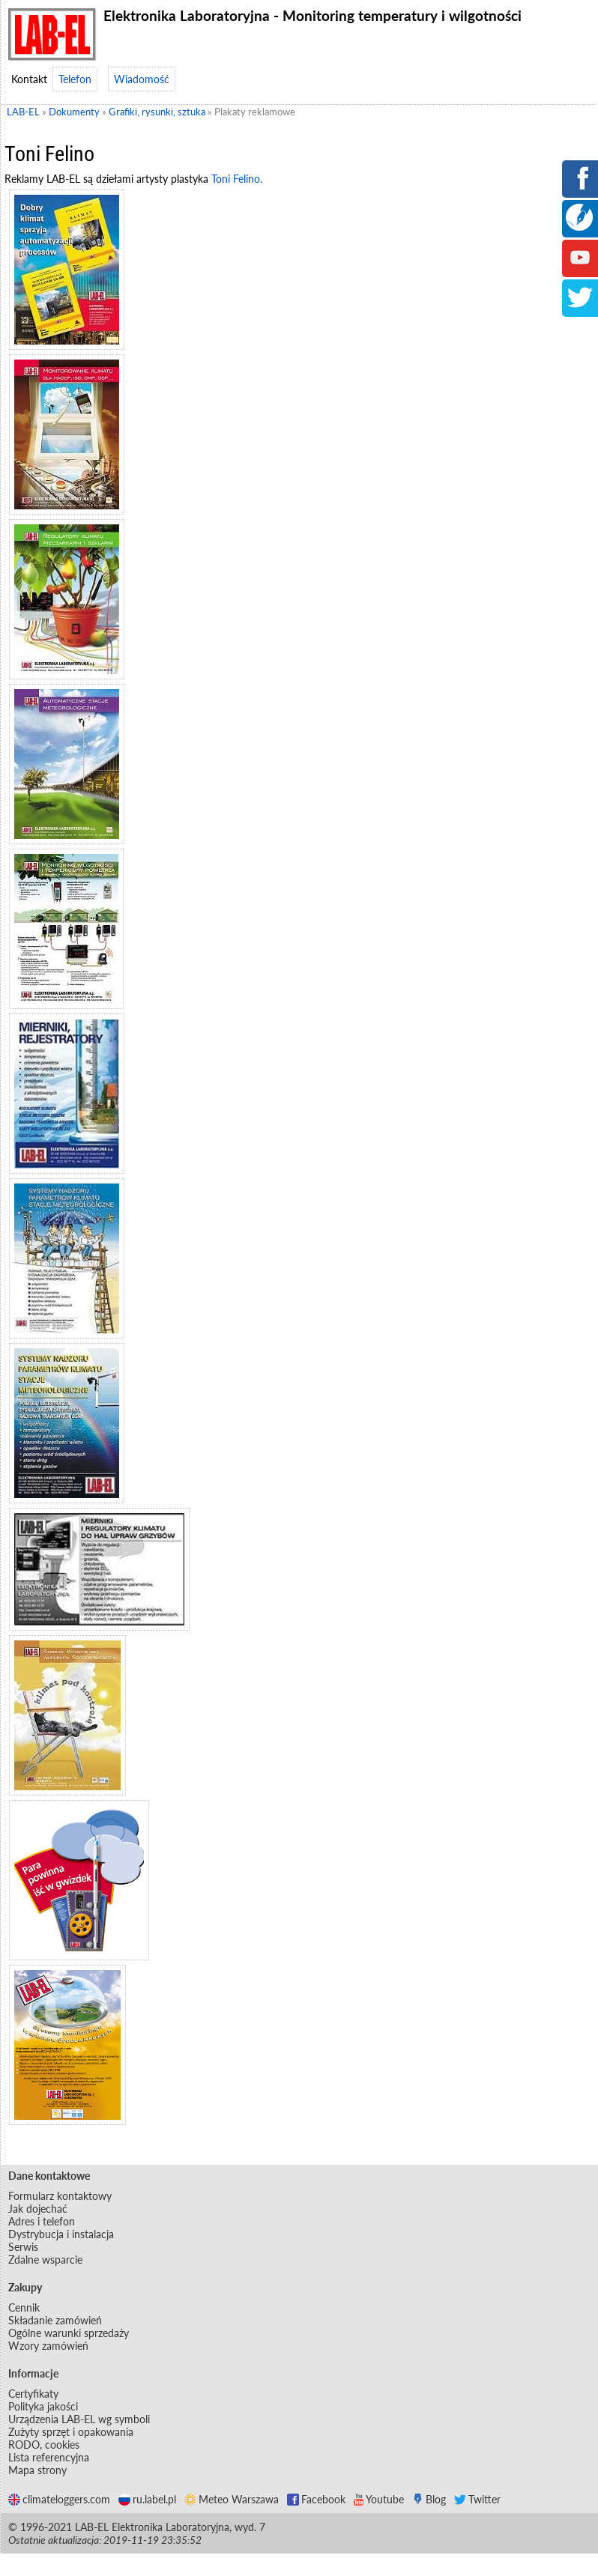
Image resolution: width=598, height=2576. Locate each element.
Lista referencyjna (48, 2457)
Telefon (74, 79)
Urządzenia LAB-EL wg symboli (79, 2419)
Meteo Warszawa (231, 2499)
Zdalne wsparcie (45, 2259)
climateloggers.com (59, 2499)
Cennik (24, 2307)
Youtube (379, 2499)
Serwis (23, 2246)
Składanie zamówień (55, 2320)
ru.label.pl (147, 2499)
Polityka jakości (43, 2406)
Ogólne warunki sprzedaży (68, 2333)
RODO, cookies (43, 2444)
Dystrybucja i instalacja (61, 2234)
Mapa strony (37, 2470)
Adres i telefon (41, 2221)
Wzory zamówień (48, 2345)
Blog (429, 2499)
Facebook (316, 2499)
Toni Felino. (236, 178)
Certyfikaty (33, 2393)
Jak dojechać (37, 2208)
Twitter (477, 2499)
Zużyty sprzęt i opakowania (70, 2431)
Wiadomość (141, 79)
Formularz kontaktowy (60, 2195)
